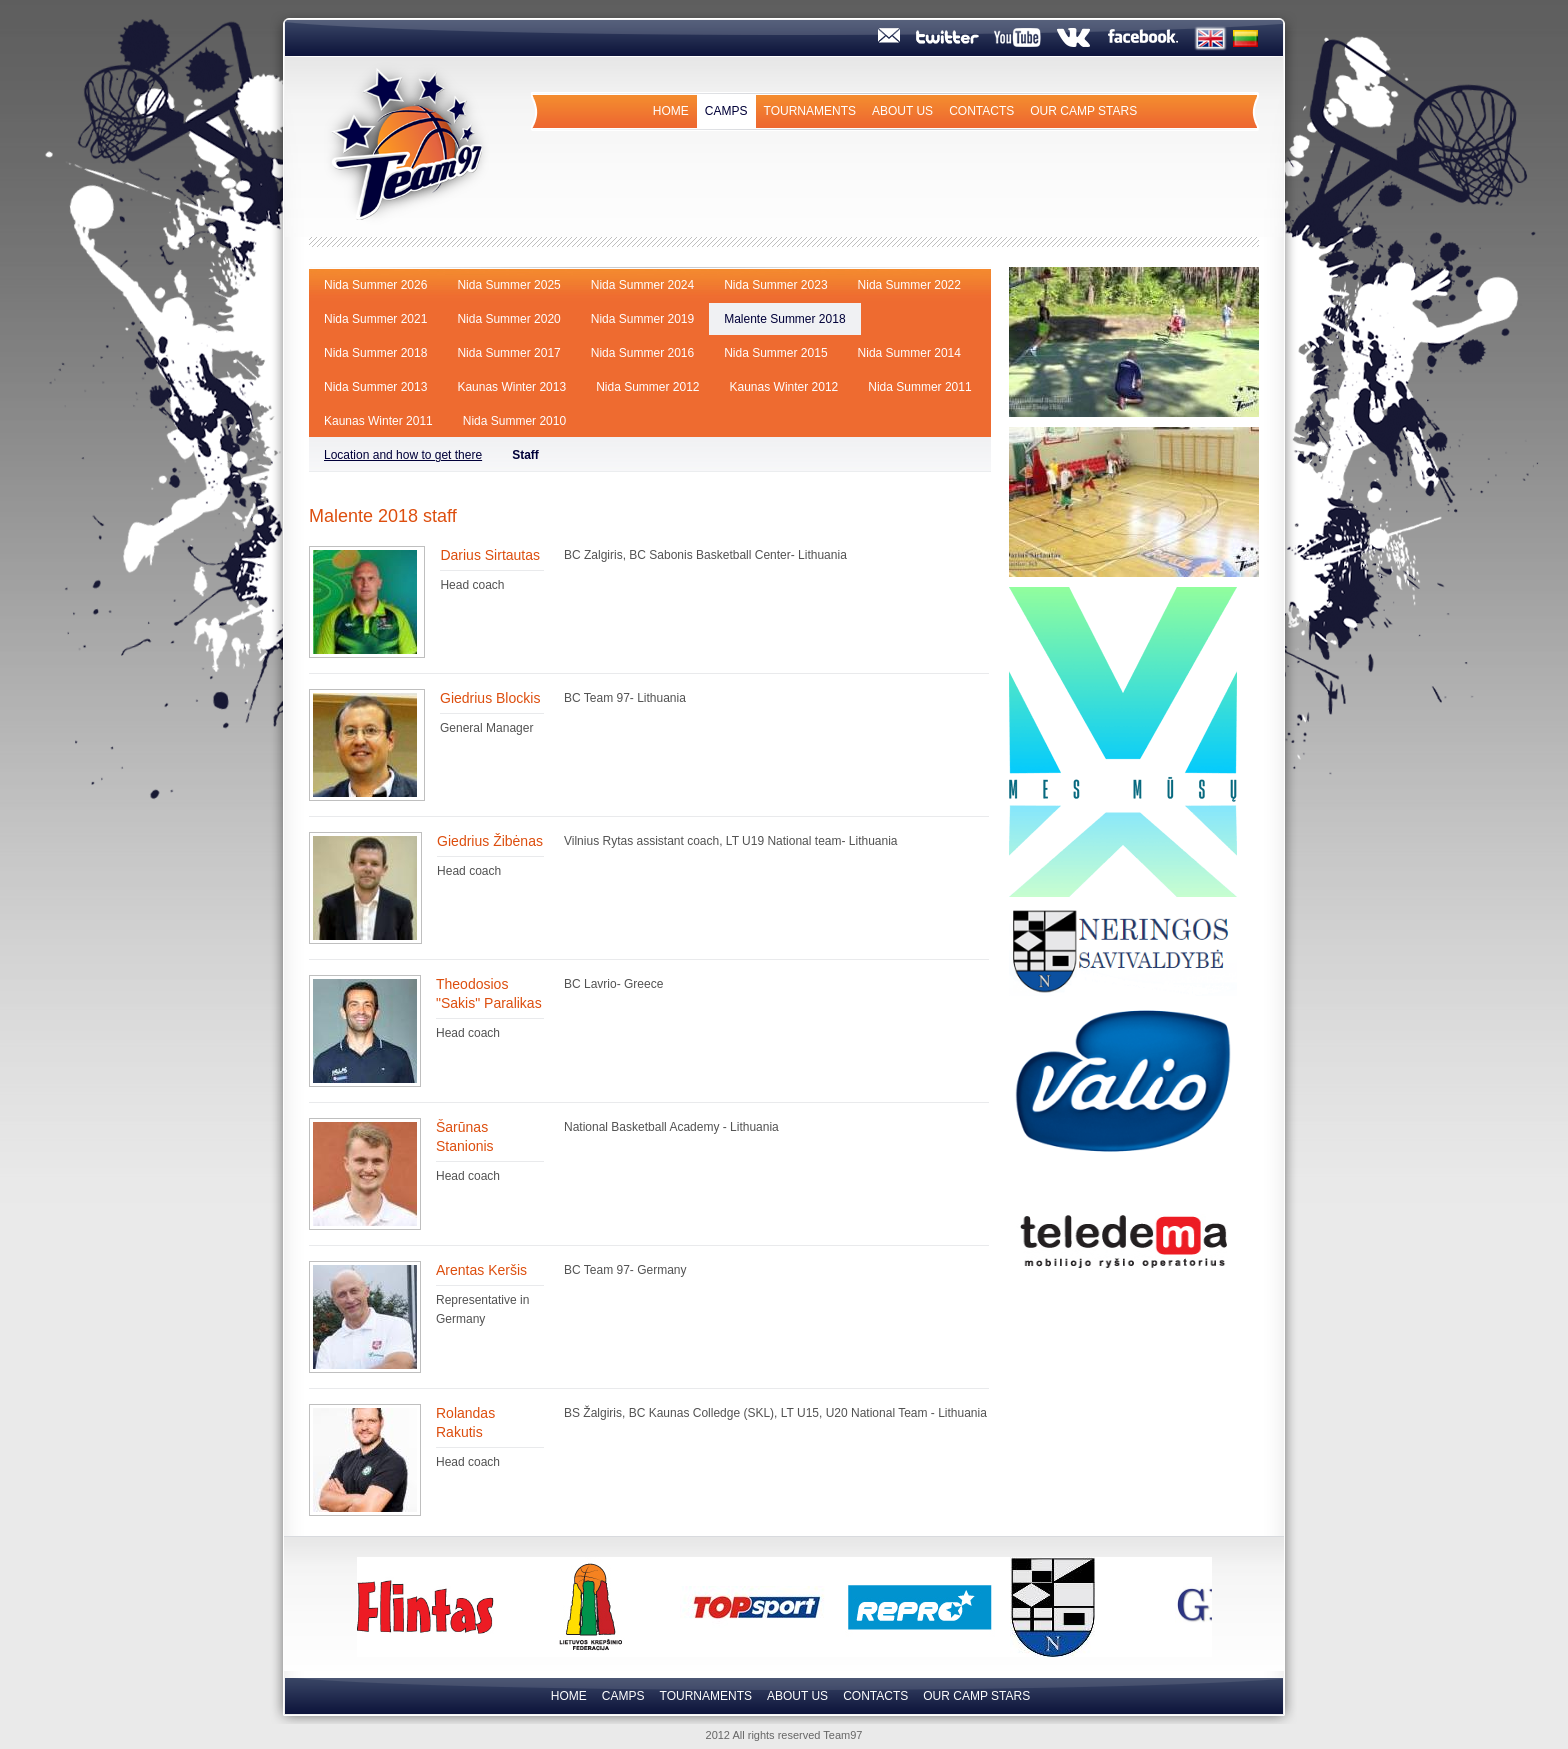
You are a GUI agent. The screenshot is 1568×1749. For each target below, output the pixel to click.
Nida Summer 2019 (642, 319)
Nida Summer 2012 (647, 387)
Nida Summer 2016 (642, 353)
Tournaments (810, 111)
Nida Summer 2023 (775, 285)
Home (671, 111)
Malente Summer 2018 (784, 319)
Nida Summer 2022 (909, 285)
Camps (726, 111)
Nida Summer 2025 (508, 285)
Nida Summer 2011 (919, 387)
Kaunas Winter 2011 (378, 421)
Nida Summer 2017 (508, 353)
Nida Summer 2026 (375, 285)
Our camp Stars (1083, 111)
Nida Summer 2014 (909, 353)
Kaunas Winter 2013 (511, 387)
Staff (525, 455)
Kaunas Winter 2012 (784, 387)
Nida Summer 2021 (375, 319)
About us (902, 111)
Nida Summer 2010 (514, 421)
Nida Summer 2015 (775, 353)
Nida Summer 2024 (642, 285)
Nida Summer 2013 (375, 387)
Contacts (981, 111)
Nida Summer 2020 (508, 319)
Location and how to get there (403, 455)
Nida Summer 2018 (375, 353)
